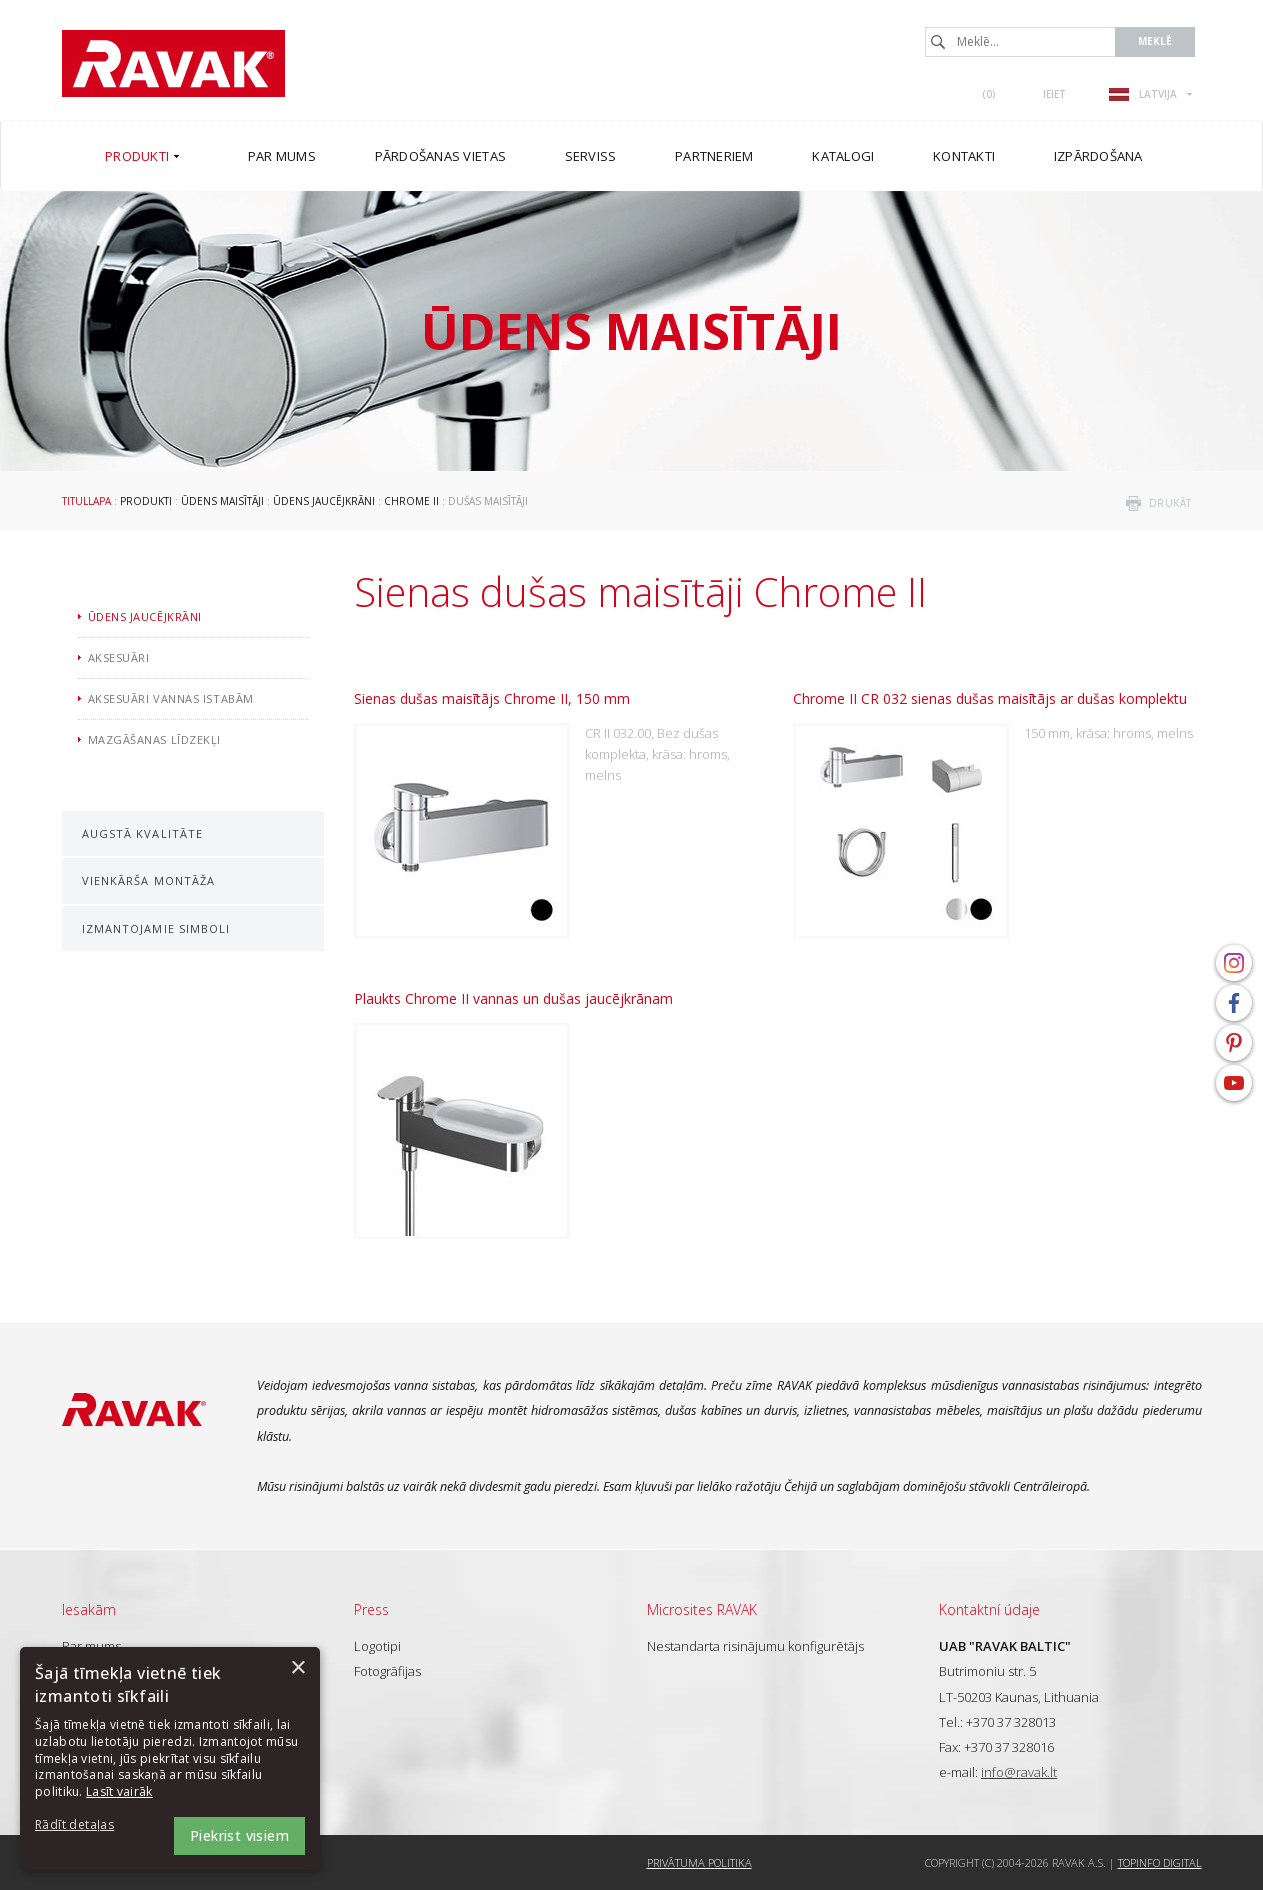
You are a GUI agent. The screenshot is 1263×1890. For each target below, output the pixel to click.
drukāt (1170, 503)
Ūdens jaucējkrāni (324, 501)
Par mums (91, 1646)
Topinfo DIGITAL (1160, 1862)
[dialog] (170, 1758)
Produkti (146, 501)
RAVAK (173, 63)
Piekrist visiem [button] (239, 1835)
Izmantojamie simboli (156, 928)
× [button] (297, 1668)
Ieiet (1054, 94)
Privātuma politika (699, 1862)
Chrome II (411, 501)
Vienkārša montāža (149, 880)
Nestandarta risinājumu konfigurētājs (755, 1646)
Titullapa (86, 501)
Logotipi (377, 1646)
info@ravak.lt (1019, 1772)
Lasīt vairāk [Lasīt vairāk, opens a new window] (119, 1791)
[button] (90, 1825)
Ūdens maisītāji (222, 501)
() (989, 94)
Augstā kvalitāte (143, 833)
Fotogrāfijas (387, 1671)
